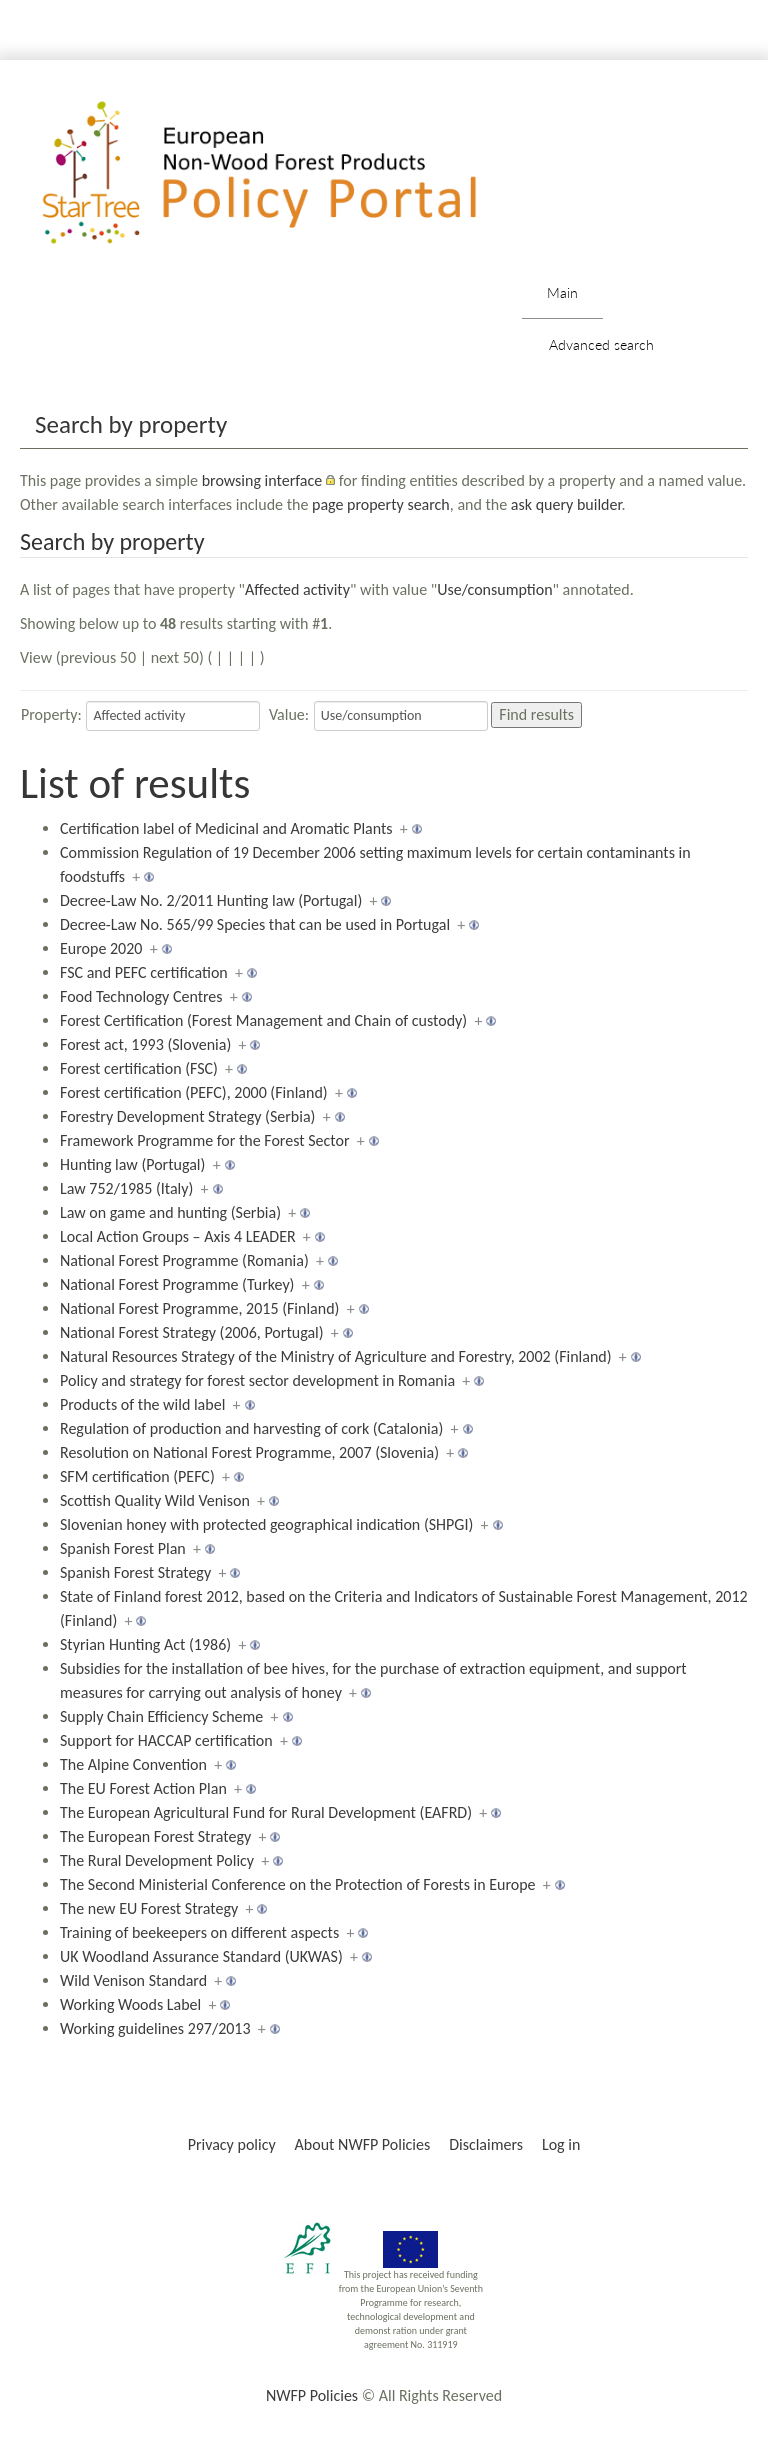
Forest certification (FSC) (139, 1068)
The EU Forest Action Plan (143, 1788)
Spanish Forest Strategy (135, 1572)
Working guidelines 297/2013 (155, 2028)
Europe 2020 (101, 948)
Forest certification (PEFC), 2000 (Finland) (194, 1092)
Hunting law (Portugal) (132, 1164)
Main (562, 292)
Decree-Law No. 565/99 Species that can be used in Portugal (255, 924)
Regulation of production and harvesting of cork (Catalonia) (251, 1428)
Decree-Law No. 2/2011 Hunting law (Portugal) (211, 900)
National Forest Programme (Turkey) (177, 1284)
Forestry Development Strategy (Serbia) (187, 1116)
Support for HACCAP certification (166, 1740)
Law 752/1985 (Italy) (126, 1188)
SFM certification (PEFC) (137, 1476)
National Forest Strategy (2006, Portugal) (192, 1332)
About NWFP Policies (363, 2144)
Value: (289, 714)
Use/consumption (494, 589)
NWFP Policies (312, 2395)
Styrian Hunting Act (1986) (145, 1644)
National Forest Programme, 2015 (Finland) (199, 1308)
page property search (381, 504)
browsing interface (262, 480)
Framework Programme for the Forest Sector (205, 1140)
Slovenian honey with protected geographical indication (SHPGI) (266, 1524)
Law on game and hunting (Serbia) (170, 1212)
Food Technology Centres (141, 996)
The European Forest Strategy (155, 1836)
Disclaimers (486, 2144)
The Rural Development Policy (157, 1860)
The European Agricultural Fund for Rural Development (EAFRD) (266, 1812)
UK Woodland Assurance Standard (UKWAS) (201, 1956)
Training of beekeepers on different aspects (199, 1932)
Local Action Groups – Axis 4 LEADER (178, 1236)
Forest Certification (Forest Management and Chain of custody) (263, 1020)
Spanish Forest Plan (123, 1548)
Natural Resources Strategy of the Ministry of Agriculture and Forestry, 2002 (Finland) (336, 1356)
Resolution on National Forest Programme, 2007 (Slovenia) (249, 1452)
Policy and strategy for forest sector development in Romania (257, 1380)
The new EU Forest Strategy (149, 1908)
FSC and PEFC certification (144, 972)
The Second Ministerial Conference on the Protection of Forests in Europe (298, 1884)
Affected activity (297, 589)
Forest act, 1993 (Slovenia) (145, 1044)
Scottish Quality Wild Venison (155, 1500)
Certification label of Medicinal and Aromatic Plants (226, 828)
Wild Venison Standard (133, 1980)
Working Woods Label (130, 2004)
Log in (561, 2144)
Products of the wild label (142, 1404)
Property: (51, 714)
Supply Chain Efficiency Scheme (161, 1716)
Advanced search (601, 344)
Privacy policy (232, 2144)
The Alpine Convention (133, 1764)
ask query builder (566, 504)
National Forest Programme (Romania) (184, 1260)
